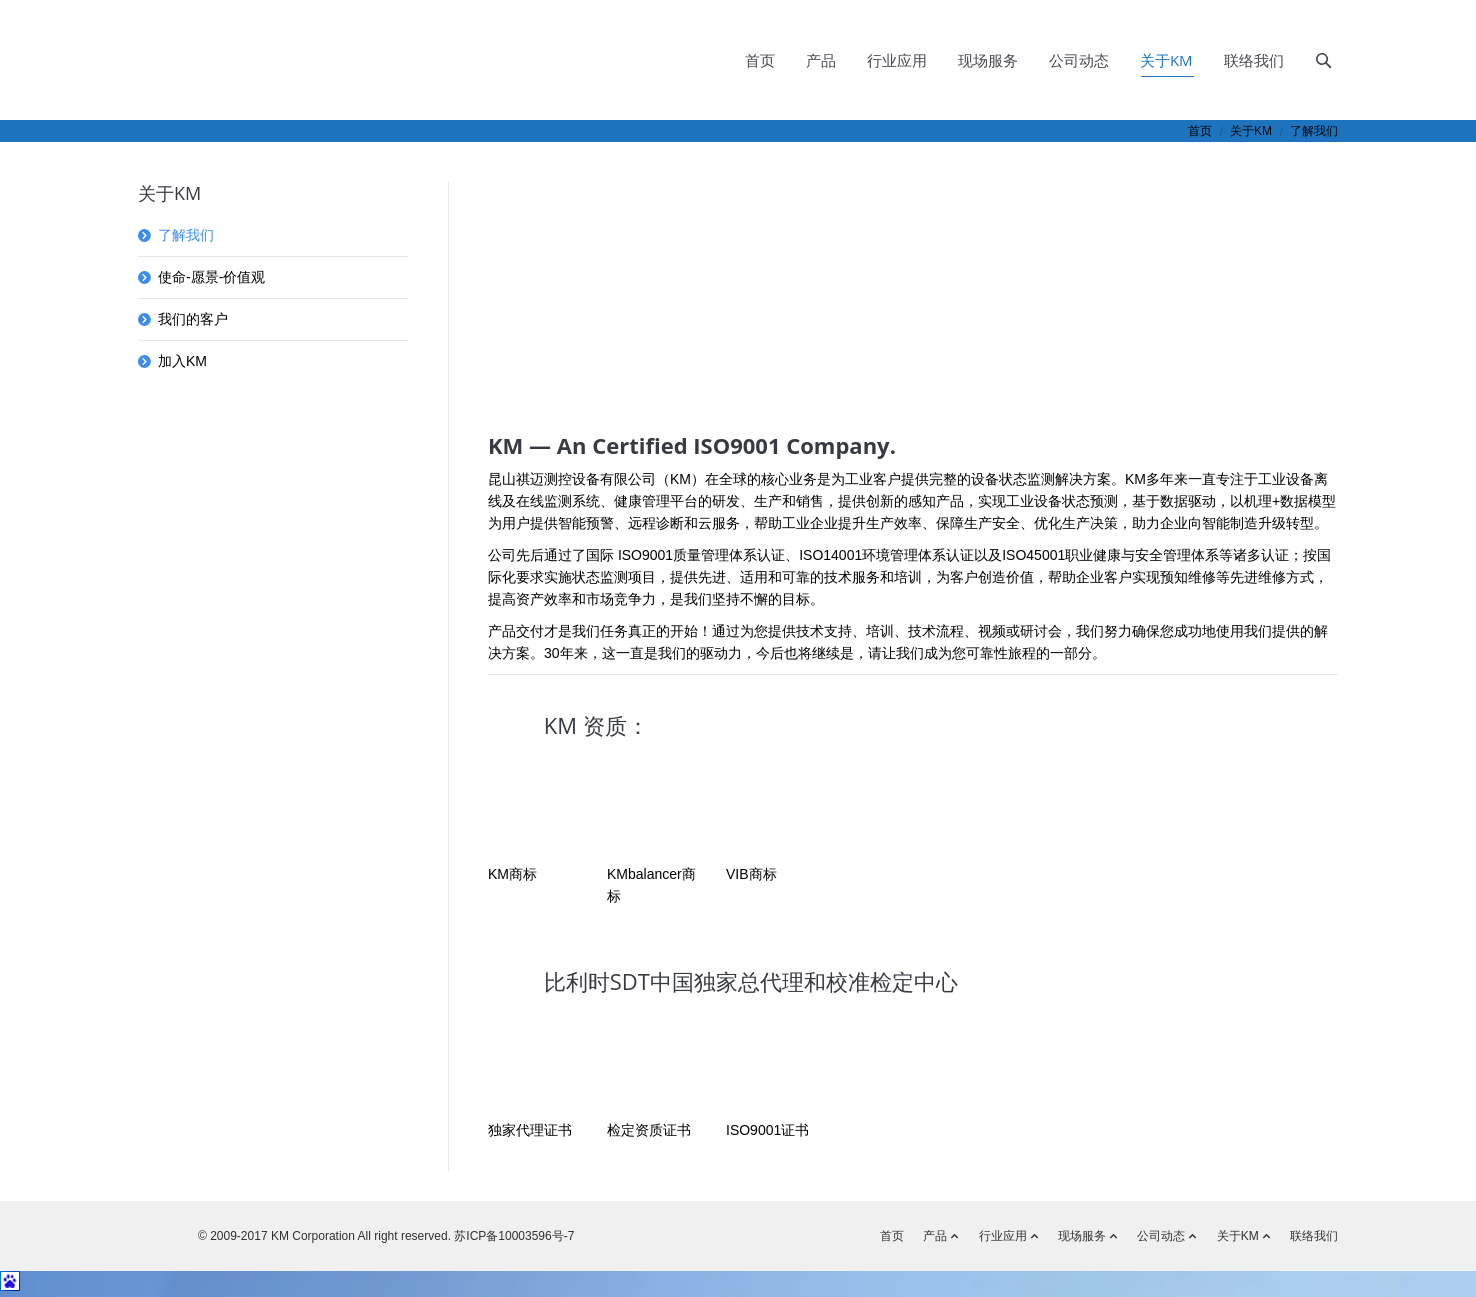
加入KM (182, 361)
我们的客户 (193, 319)
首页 (1200, 131)
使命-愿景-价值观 (211, 277)
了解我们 (186, 235)
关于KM (1251, 131)
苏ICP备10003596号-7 (512, 1236)
